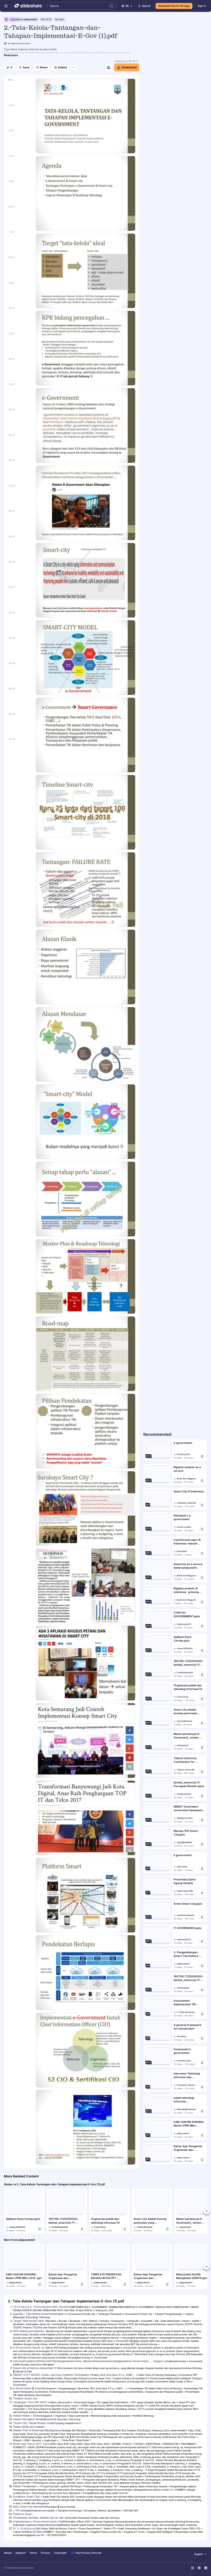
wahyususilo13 (184, 1624)
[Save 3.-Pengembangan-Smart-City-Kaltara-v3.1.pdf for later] (202, 1966)
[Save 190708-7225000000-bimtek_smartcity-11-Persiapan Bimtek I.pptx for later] (202, 1675)
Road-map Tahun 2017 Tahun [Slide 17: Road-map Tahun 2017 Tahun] (32, 2444)
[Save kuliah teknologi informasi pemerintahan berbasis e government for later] (202, 2111)
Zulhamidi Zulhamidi (186, 1503)
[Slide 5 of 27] (20, 191)
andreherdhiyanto (185, 1915)
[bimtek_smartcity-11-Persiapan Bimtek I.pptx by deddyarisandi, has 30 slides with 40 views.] (175, 1789)
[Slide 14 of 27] (20, 419)
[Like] (9, 67)
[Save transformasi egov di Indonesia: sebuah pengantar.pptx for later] (202, 1553)
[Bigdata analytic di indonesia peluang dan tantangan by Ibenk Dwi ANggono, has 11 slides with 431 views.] (175, 1595)
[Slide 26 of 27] (20, 723)
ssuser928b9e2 (185, 1648)
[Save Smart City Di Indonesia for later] (202, 1505)
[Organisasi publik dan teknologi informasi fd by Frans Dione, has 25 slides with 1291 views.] (175, 1692)
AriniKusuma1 (183, 1454)
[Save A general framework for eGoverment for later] (202, 2038)
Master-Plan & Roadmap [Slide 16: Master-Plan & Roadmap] (28, 2430)
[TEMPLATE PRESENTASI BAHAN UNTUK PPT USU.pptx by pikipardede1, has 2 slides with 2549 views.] (109, 2266)
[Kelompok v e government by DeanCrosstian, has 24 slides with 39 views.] (175, 1522)
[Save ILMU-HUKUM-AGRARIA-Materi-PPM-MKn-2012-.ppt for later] (202, 2135)
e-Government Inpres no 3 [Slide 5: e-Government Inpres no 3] (30, 2347)
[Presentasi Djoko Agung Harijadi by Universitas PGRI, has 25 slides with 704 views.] (175, 1886)
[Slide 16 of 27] (20, 470)
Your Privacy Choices (86, 2553)
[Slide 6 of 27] (20, 216)
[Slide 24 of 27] (20, 673)
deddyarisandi (184, 1794)
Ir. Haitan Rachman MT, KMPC (187, 2012)
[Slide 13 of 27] (20, 394)
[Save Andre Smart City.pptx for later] (202, 1917)
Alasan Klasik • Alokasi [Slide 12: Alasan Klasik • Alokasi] (27, 2415)
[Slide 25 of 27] (20, 698)
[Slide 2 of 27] (20, 115)
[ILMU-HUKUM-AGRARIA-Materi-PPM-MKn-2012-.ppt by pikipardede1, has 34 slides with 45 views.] (175, 2129)
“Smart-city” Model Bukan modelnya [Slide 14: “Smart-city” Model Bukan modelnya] (36, 2423)
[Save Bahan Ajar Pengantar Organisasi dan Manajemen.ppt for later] (202, 2160)
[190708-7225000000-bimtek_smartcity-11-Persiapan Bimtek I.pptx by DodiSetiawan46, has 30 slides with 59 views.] (175, 1668)
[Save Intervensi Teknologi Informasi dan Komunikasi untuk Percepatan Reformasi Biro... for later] (202, 2087)
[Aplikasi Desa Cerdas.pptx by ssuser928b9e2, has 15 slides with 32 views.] (175, 1644)
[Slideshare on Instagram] (192, 2568)
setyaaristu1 (182, 1745)
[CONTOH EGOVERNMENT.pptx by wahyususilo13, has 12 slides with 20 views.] (175, 1620)
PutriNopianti (183, 1988)
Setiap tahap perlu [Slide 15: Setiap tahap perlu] (24, 2426)
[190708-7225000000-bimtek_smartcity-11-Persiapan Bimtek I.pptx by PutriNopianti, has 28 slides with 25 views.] (175, 1983)
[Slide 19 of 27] (20, 546)
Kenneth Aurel (184, 2060)
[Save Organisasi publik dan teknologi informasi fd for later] (202, 1699)
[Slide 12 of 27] (20, 368)
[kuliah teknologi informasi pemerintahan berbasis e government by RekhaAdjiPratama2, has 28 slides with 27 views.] (175, 2105)
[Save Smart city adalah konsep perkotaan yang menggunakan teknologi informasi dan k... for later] (202, 1723)
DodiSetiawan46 (185, 1672)
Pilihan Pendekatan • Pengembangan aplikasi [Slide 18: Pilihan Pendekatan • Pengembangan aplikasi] (41, 2486)
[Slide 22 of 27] (20, 622)
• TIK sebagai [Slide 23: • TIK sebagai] (21, 2510)
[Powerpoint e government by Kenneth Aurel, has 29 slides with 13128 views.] (175, 2056)
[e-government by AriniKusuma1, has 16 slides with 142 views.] (175, 1450)
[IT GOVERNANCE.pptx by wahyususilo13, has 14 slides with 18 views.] (175, 1935)
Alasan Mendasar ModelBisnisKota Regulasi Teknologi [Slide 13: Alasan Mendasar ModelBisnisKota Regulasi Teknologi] (46, 2419)
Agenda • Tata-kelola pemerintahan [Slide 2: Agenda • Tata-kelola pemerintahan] (35, 2314)
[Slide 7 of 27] (20, 241)
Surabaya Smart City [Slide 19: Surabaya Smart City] (26, 2496)
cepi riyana (182, 1866)
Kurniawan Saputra (186, 2085)
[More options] (74, 67)
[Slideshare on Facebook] (199, 2568)
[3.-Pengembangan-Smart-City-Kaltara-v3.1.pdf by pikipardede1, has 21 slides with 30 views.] (175, 1959)
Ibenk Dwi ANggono (186, 1478)
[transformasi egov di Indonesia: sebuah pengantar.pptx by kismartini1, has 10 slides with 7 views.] (175, 1547)
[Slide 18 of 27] (20, 520)
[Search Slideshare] (81, 6)
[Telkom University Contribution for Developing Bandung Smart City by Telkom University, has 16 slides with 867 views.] (175, 1765)
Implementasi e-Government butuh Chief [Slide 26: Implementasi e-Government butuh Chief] (38, 2521)
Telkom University (186, 1769)
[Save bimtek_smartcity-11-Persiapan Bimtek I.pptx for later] (202, 1796)
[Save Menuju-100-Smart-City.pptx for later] (202, 1844)
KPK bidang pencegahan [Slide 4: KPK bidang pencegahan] (28, 2331)
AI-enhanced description (17, 43)
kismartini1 (182, 1551)
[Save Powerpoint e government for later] (202, 2063)
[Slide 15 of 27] (20, 444)
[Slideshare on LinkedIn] (205, 2568)
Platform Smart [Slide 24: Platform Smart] (22, 2514)
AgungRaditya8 (184, 1842)
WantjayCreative (185, 1818)
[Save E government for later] (202, 1869)
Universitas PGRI (185, 1891)
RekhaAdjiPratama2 (186, 2109)
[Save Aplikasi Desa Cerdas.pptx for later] (202, 1650)
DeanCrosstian (184, 1527)
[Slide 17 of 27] (20, 495)
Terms (33, 2552)
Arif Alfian (181, 2036)
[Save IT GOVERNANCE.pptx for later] (202, 1942)
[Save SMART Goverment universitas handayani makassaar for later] (202, 1820)
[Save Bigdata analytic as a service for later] (202, 1481)
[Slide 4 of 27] (20, 165)
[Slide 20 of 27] (20, 571)
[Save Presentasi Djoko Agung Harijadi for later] (202, 1893)
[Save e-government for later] (202, 1456)
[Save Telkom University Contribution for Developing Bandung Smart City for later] (202, 1772)
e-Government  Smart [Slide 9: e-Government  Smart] (27, 2388)
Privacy (45, 2552)
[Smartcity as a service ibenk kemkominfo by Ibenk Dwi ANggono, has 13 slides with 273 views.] (175, 1571)
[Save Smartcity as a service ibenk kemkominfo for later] (202, 1578)
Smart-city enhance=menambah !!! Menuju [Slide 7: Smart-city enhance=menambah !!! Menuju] (40, 2368)
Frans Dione (182, 1697)
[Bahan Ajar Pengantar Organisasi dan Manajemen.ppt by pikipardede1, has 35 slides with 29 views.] (175, 2153)
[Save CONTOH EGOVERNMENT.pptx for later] (202, 1626)
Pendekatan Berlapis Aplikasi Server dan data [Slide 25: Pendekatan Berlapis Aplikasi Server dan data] (41, 2517)
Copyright (60, 2552)
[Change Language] (127, 6)
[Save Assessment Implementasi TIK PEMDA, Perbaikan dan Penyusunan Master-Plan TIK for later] (202, 2014)
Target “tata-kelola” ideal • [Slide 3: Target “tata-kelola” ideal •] (29, 2320)
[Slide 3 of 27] (20, 140)
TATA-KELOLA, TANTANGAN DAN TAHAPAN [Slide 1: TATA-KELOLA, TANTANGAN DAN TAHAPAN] (42, 2307)
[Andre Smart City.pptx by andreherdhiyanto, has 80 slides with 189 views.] (175, 1911)
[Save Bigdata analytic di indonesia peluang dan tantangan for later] (202, 1602)
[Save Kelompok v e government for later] (202, 1529)
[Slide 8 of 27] (20, 267)
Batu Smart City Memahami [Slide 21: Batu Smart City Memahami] (30, 2506)
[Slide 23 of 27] (20, 647)
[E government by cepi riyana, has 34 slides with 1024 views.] (175, 1862)
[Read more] (11, 55)
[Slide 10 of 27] (20, 317)
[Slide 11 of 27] (20, 343)
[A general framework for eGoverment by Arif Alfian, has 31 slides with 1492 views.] (175, 2032)
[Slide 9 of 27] (20, 292)
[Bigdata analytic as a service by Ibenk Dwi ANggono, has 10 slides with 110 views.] (175, 1474)
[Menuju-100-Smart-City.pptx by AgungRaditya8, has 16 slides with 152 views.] (175, 1838)
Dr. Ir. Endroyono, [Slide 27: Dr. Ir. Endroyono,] (24, 2528)
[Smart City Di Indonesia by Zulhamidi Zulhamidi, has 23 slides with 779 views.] (175, 1498)
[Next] (206, 2211)
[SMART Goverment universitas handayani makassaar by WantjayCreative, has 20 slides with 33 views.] (175, 1813)
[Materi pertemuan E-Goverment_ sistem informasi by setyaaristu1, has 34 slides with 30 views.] (175, 1741)
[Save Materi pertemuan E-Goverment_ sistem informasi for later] (202, 1747)
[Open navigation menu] (6, 6)
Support (20, 2552)
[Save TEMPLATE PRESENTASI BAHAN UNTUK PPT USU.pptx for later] (125, 2284)
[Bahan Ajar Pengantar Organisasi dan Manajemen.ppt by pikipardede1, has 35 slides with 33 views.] (152, 2266)
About (8, 2552)
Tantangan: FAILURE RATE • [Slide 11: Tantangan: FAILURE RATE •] (31, 2402)
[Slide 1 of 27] (20, 89)
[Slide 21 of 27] (20, 596)
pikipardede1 (30, 19)
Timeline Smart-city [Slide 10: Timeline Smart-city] (25, 2398)
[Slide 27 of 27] (20, 749)
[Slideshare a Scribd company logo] (28, 6)
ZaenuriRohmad (184, 1721)
